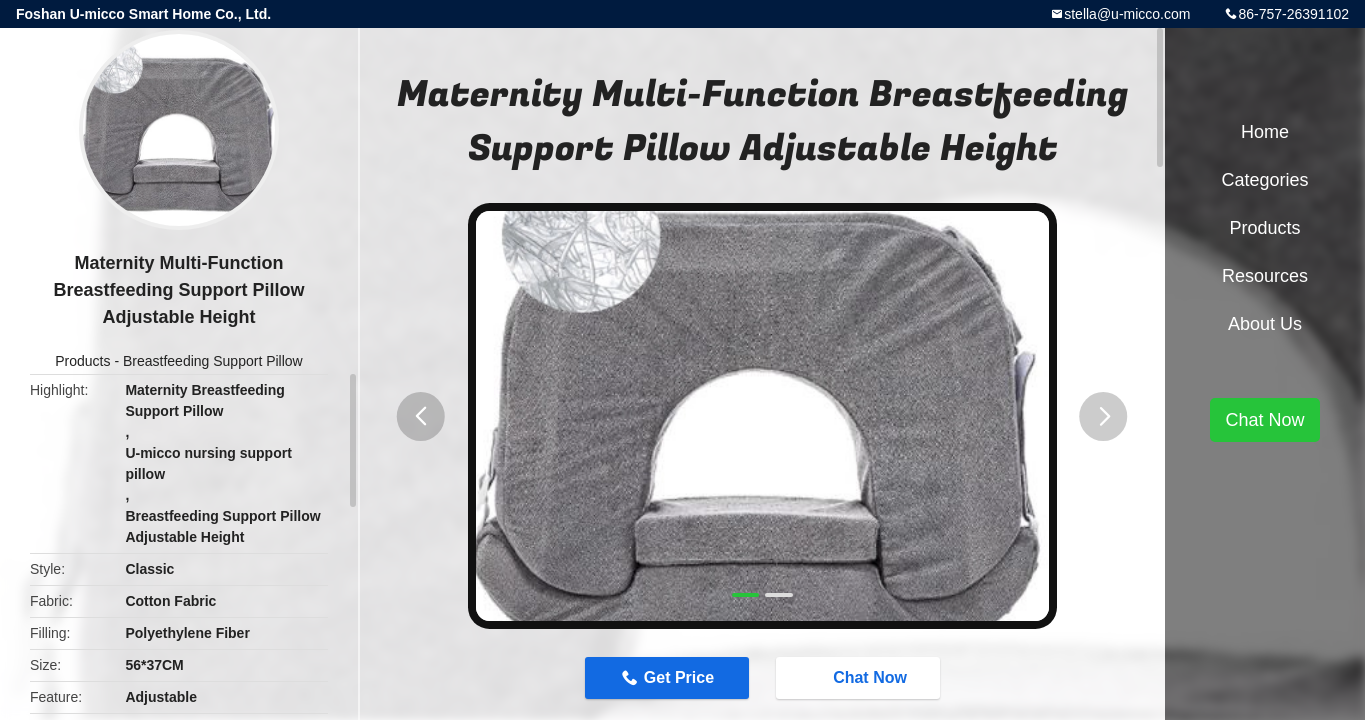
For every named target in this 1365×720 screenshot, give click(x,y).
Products (82, 361)
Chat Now (860, 677)
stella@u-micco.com (1127, 14)
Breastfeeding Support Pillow (213, 361)
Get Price (679, 677)
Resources (1265, 276)
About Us (1265, 324)
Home (1265, 132)
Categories (1264, 180)
